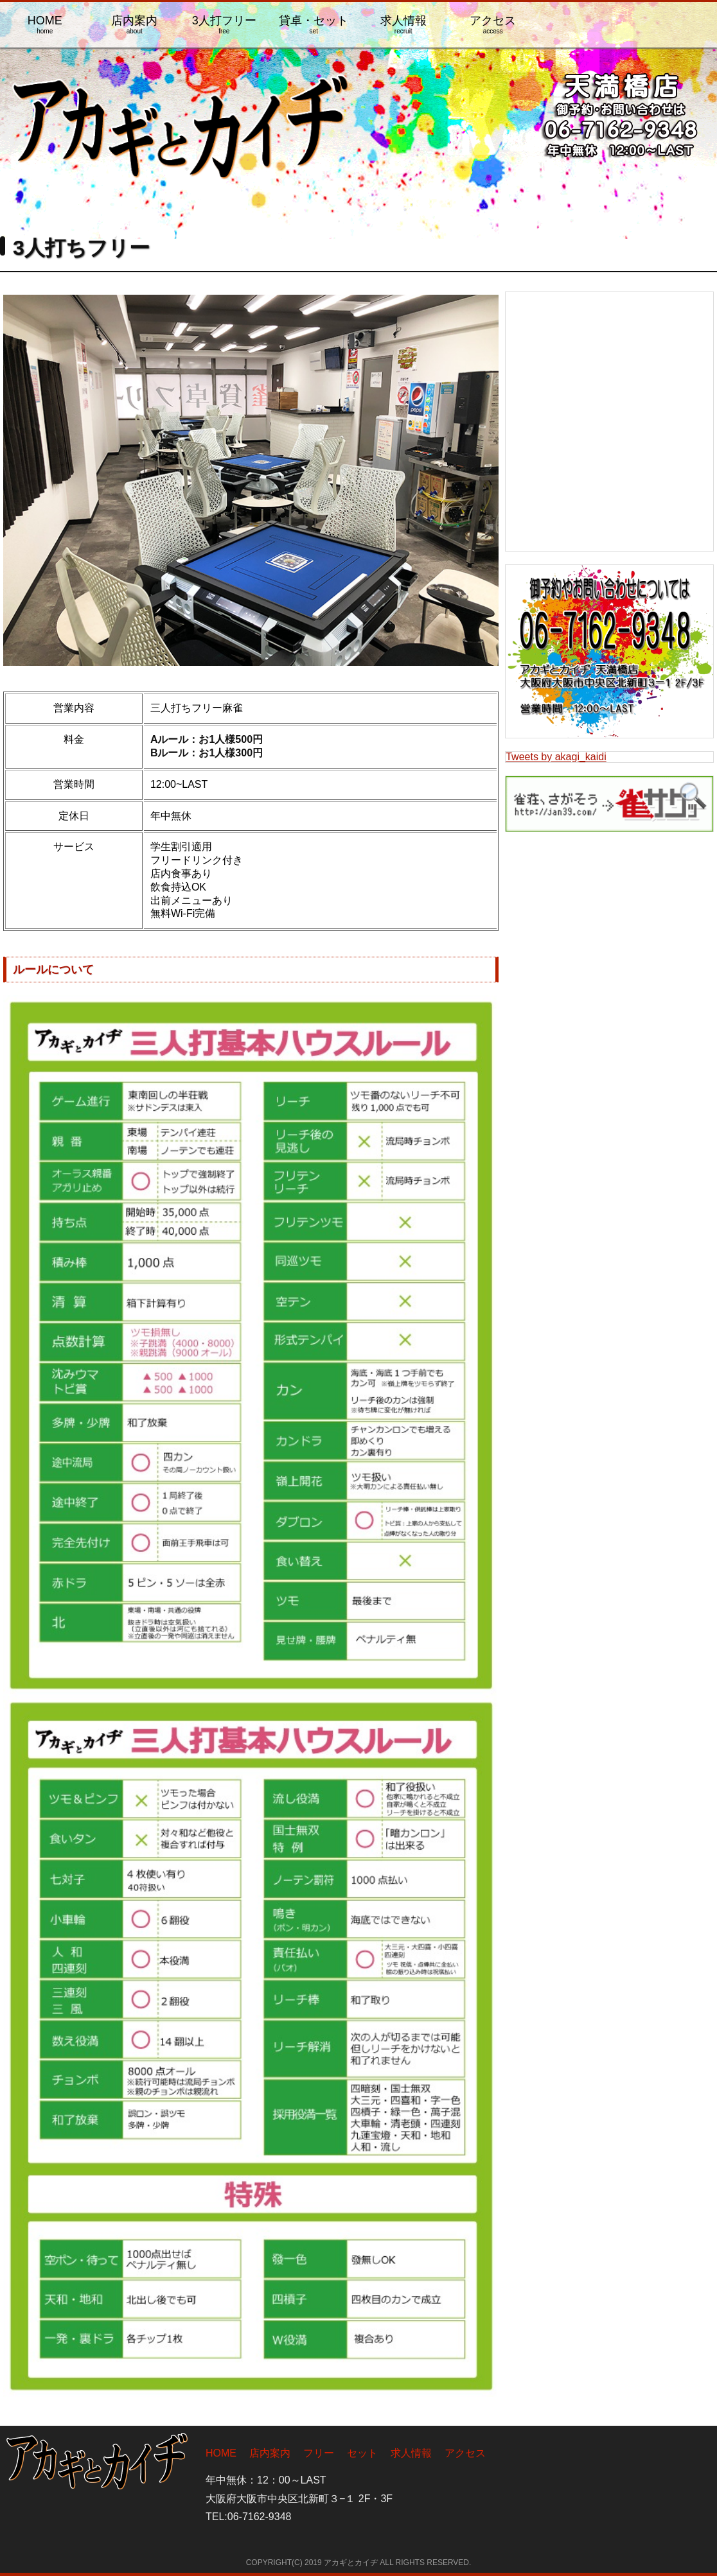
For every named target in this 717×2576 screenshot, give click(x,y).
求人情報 (403, 24)
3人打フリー (224, 24)
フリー (318, 2453)
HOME (45, 24)
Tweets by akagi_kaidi (556, 756)
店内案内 (135, 24)
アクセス (493, 24)
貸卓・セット (314, 24)
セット (362, 2453)
